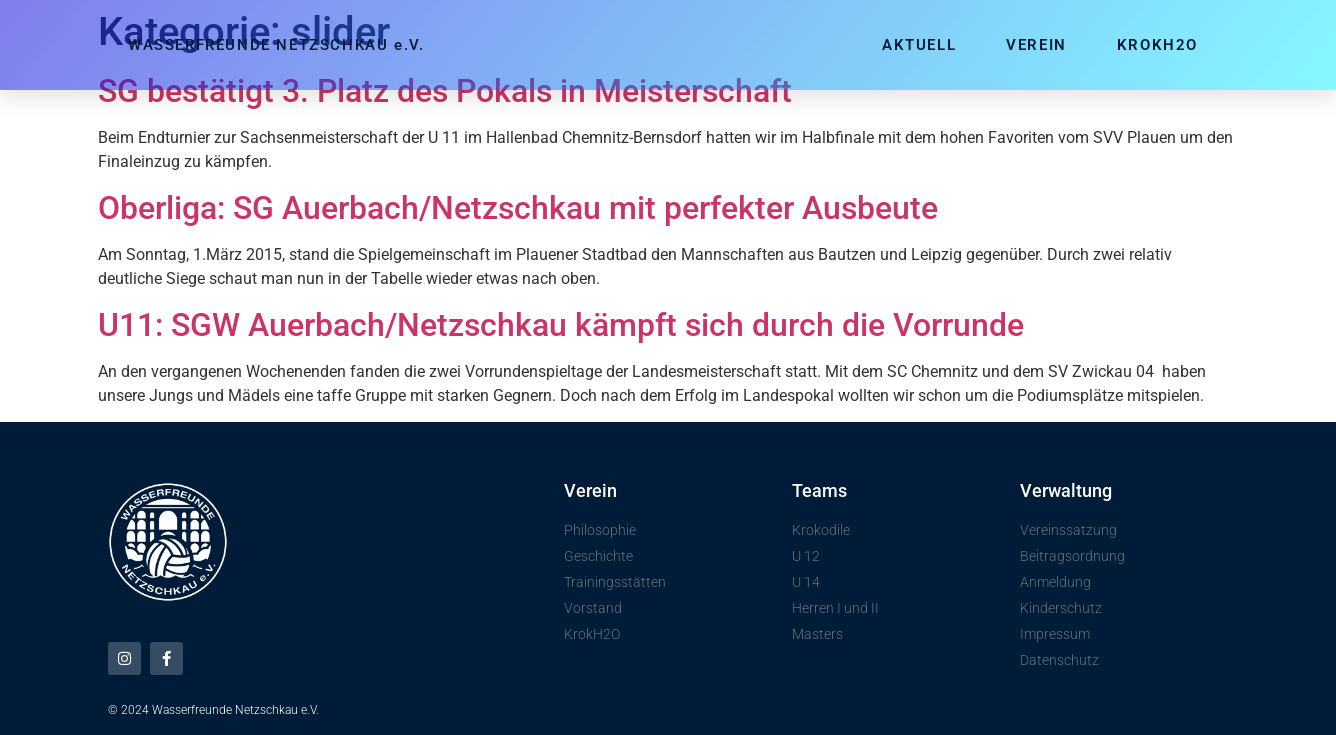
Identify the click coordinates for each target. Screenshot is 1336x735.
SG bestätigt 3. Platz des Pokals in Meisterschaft (445, 91)
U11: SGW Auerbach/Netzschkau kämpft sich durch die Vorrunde (561, 325)
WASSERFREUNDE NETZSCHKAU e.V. (276, 45)
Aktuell (919, 45)
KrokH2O (1157, 45)
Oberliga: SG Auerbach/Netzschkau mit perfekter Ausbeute (518, 208)
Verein (1036, 45)
